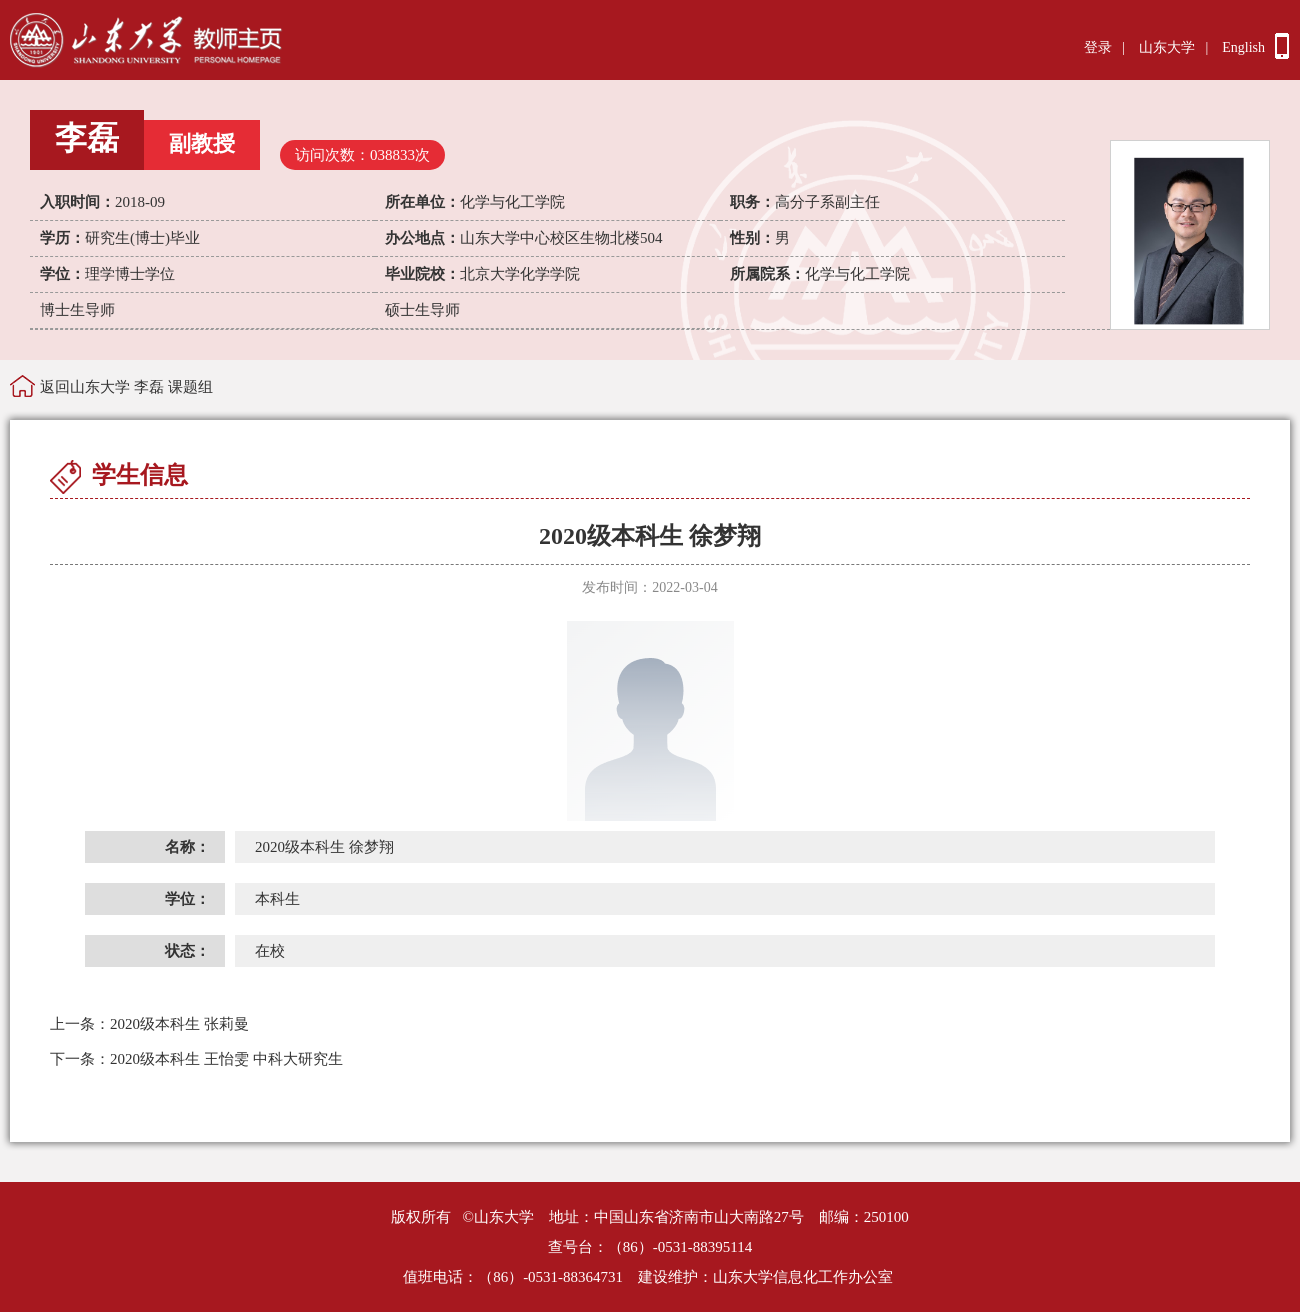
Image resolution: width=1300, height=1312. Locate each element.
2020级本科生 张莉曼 (149, 1024)
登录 (1098, 47)
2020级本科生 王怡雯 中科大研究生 (196, 1059)
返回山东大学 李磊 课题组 (126, 387)
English (1243, 47)
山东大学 (1167, 47)
